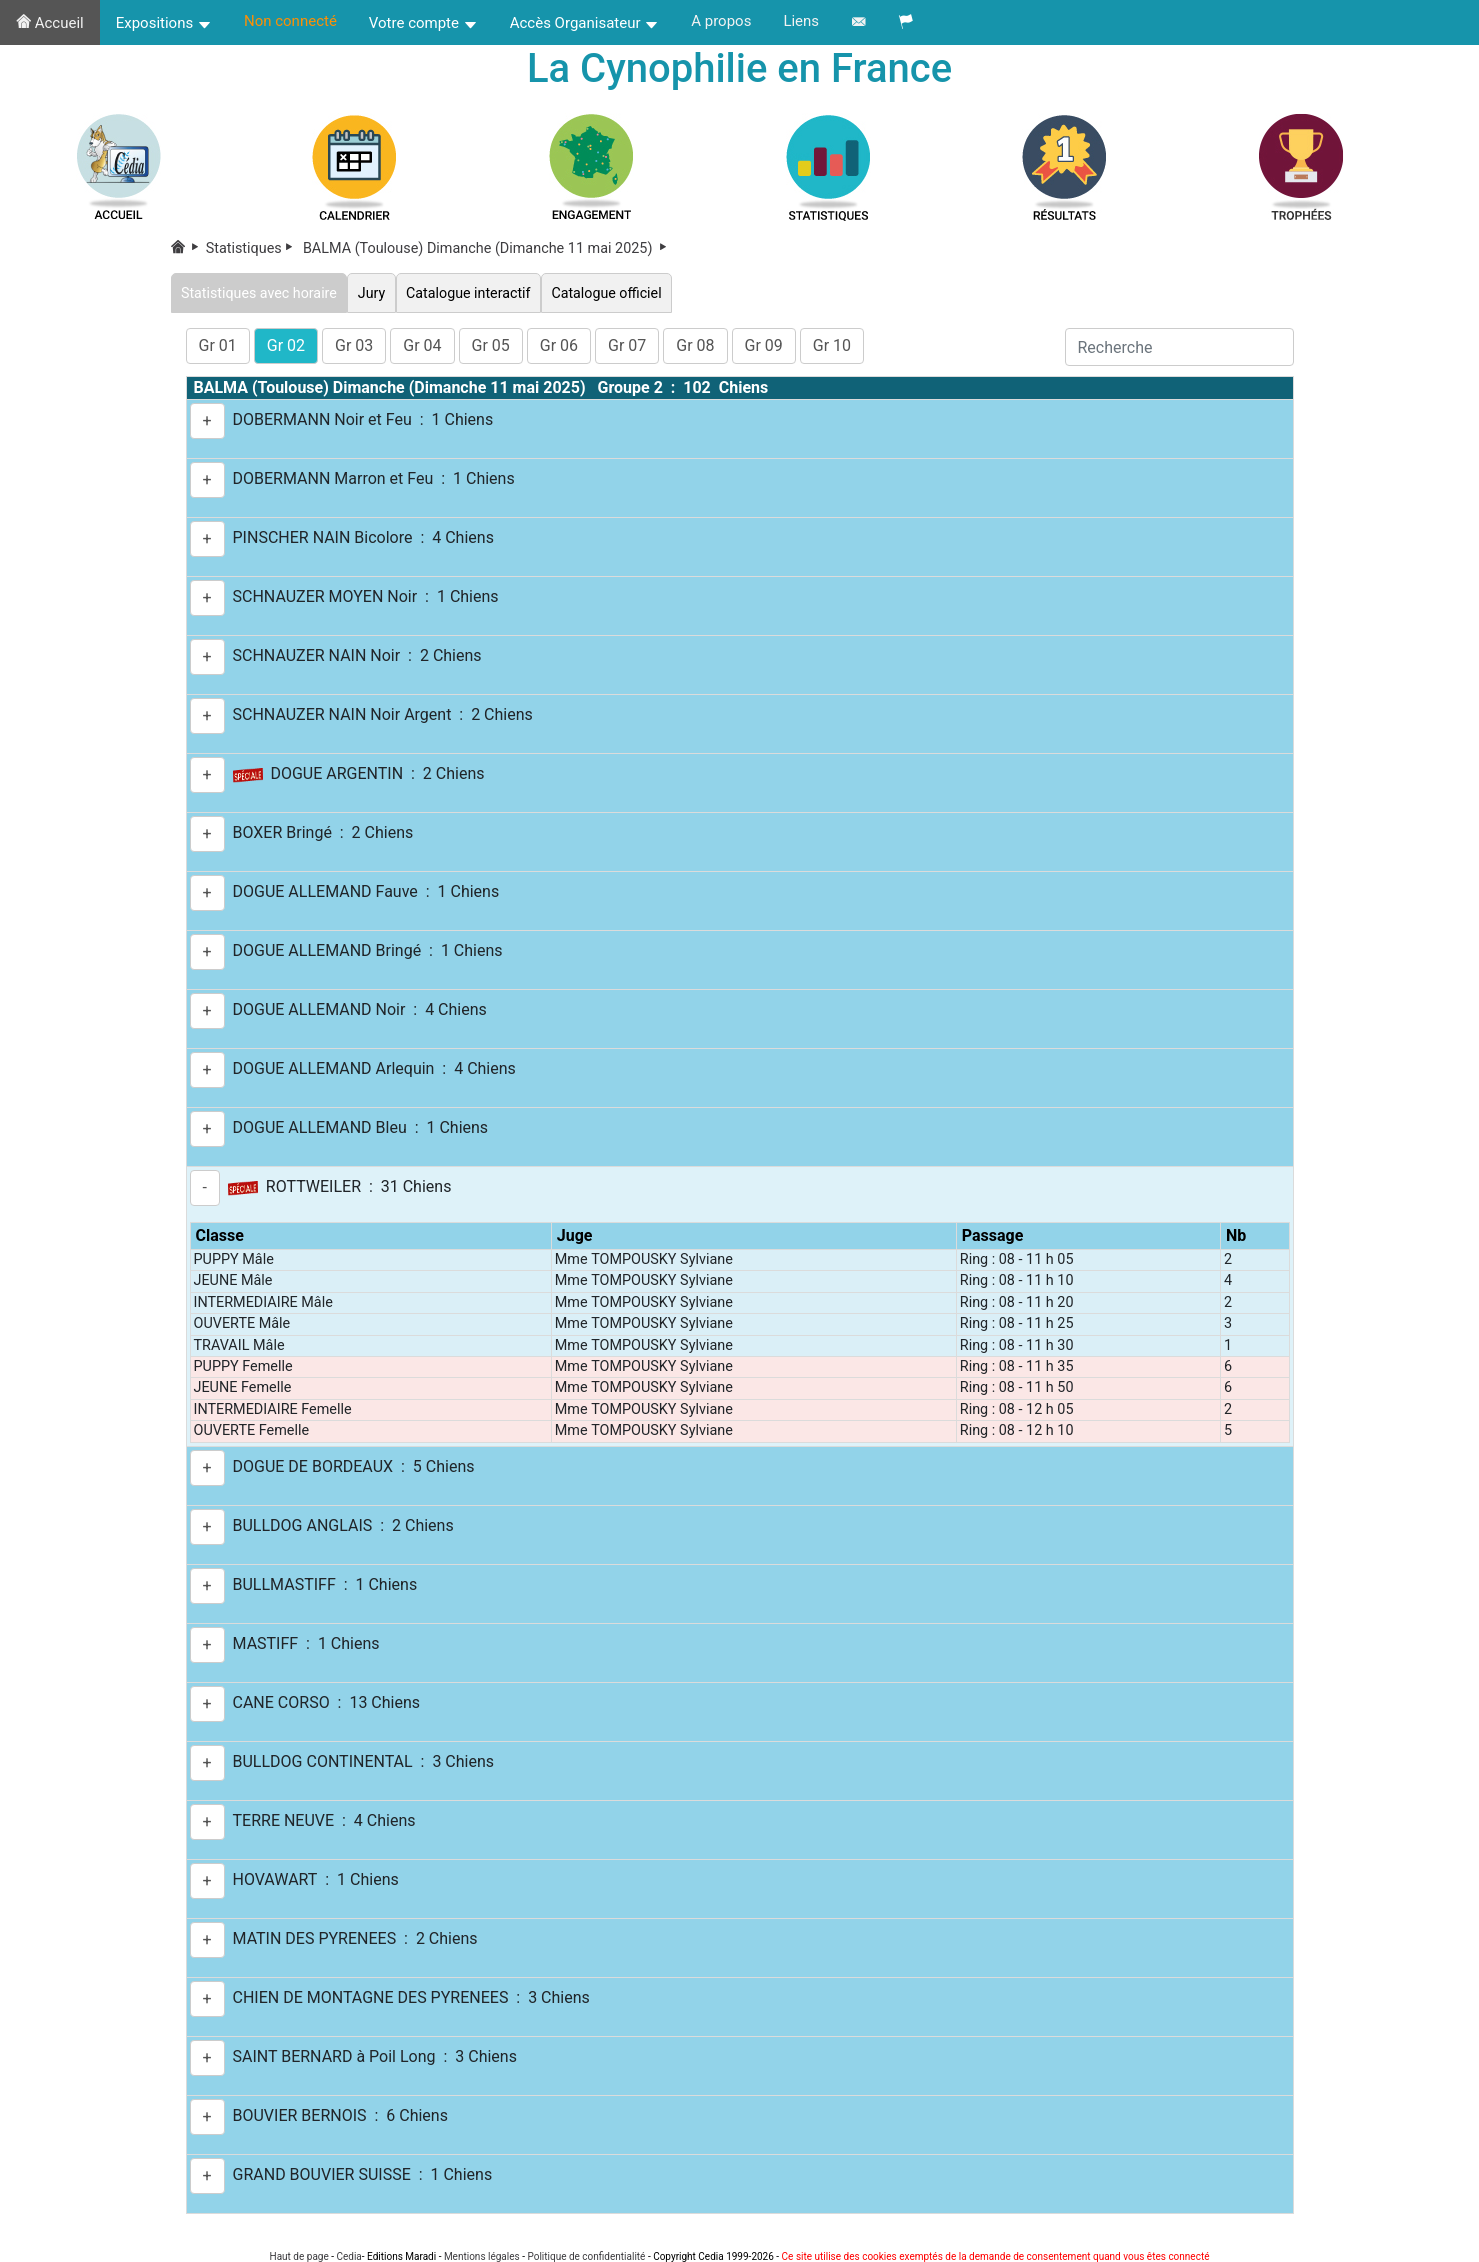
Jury (373, 292)
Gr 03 (354, 345)
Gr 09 (764, 345)
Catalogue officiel (611, 292)
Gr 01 (218, 345)
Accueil (50, 23)
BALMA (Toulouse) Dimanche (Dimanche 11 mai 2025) (486, 249)
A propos (721, 21)
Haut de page (299, 2256)
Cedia (348, 2256)
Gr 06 (559, 345)
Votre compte (423, 23)
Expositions (164, 23)
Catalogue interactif (471, 292)
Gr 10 (832, 345)
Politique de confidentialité (586, 2256)
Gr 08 (695, 345)
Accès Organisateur (585, 23)
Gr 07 (627, 345)
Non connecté (290, 21)
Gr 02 (286, 345)
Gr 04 (422, 345)
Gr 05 (491, 345)
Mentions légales (482, 2256)
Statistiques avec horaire (260, 292)
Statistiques (253, 249)
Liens (801, 21)
